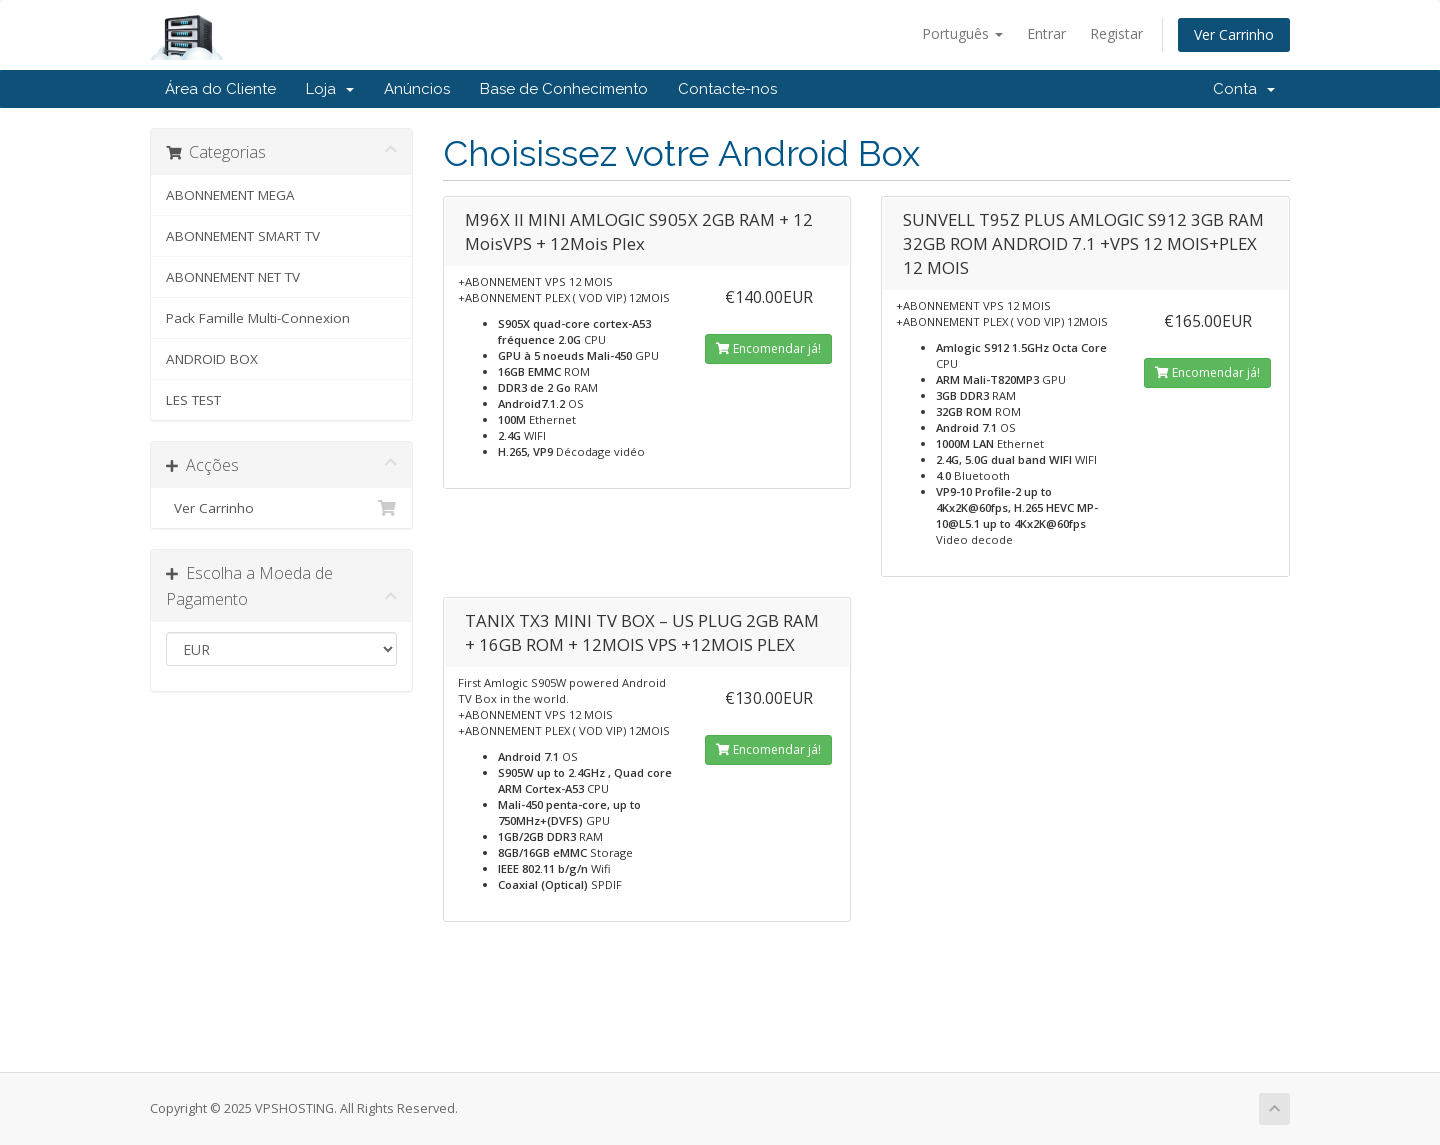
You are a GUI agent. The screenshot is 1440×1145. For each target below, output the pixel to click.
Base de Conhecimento (564, 89)
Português (962, 33)
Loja (330, 89)
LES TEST (193, 400)
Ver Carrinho (1234, 34)
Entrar (1046, 33)
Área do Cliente (220, 89)
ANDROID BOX (212, 359)
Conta (1244, 89)
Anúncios (417, 89)
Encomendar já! (768, 348)
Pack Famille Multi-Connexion (258, 318)
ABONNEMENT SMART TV (243, 236)
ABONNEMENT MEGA (230, 195)
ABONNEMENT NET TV (233, 277)
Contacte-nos (727, 89)
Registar (1116, 33)
